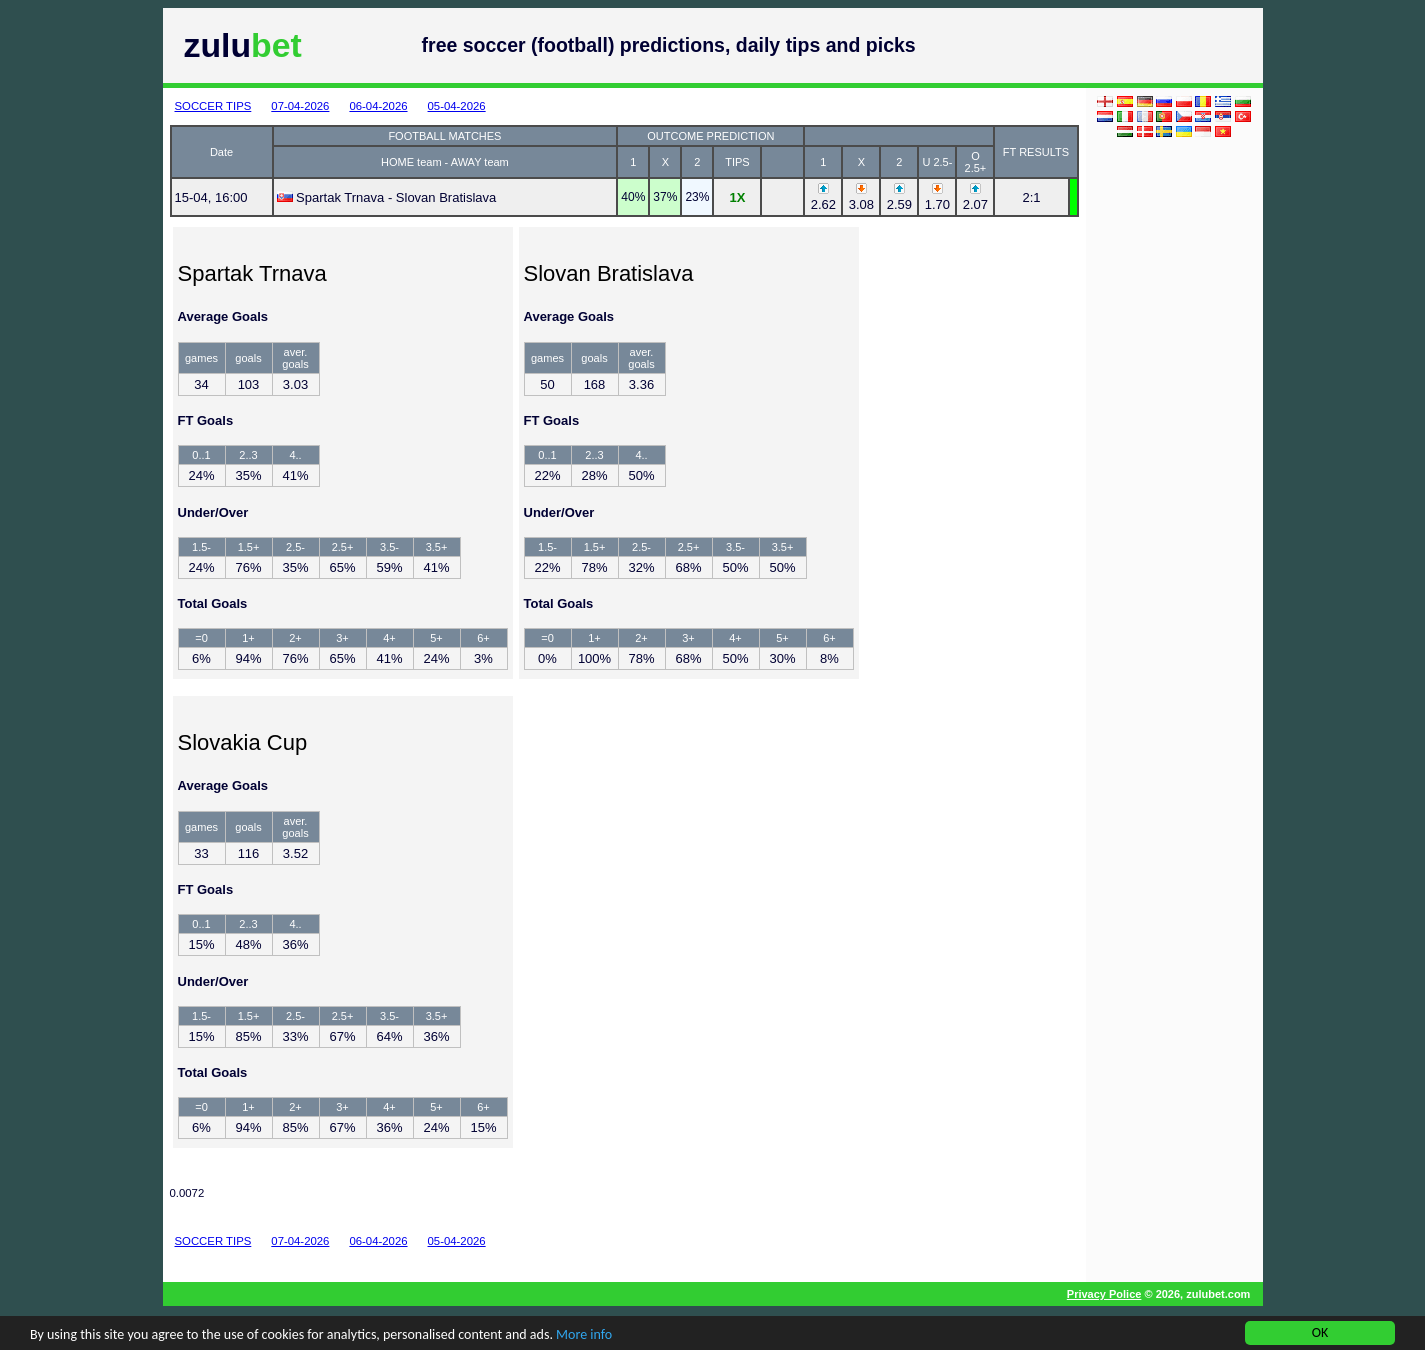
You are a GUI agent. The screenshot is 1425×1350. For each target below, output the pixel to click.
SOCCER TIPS (213, 106)
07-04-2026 (300, 106)
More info (584, 1336)
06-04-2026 (378, 106)
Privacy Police (1104, 1294)
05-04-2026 (457, 106)
